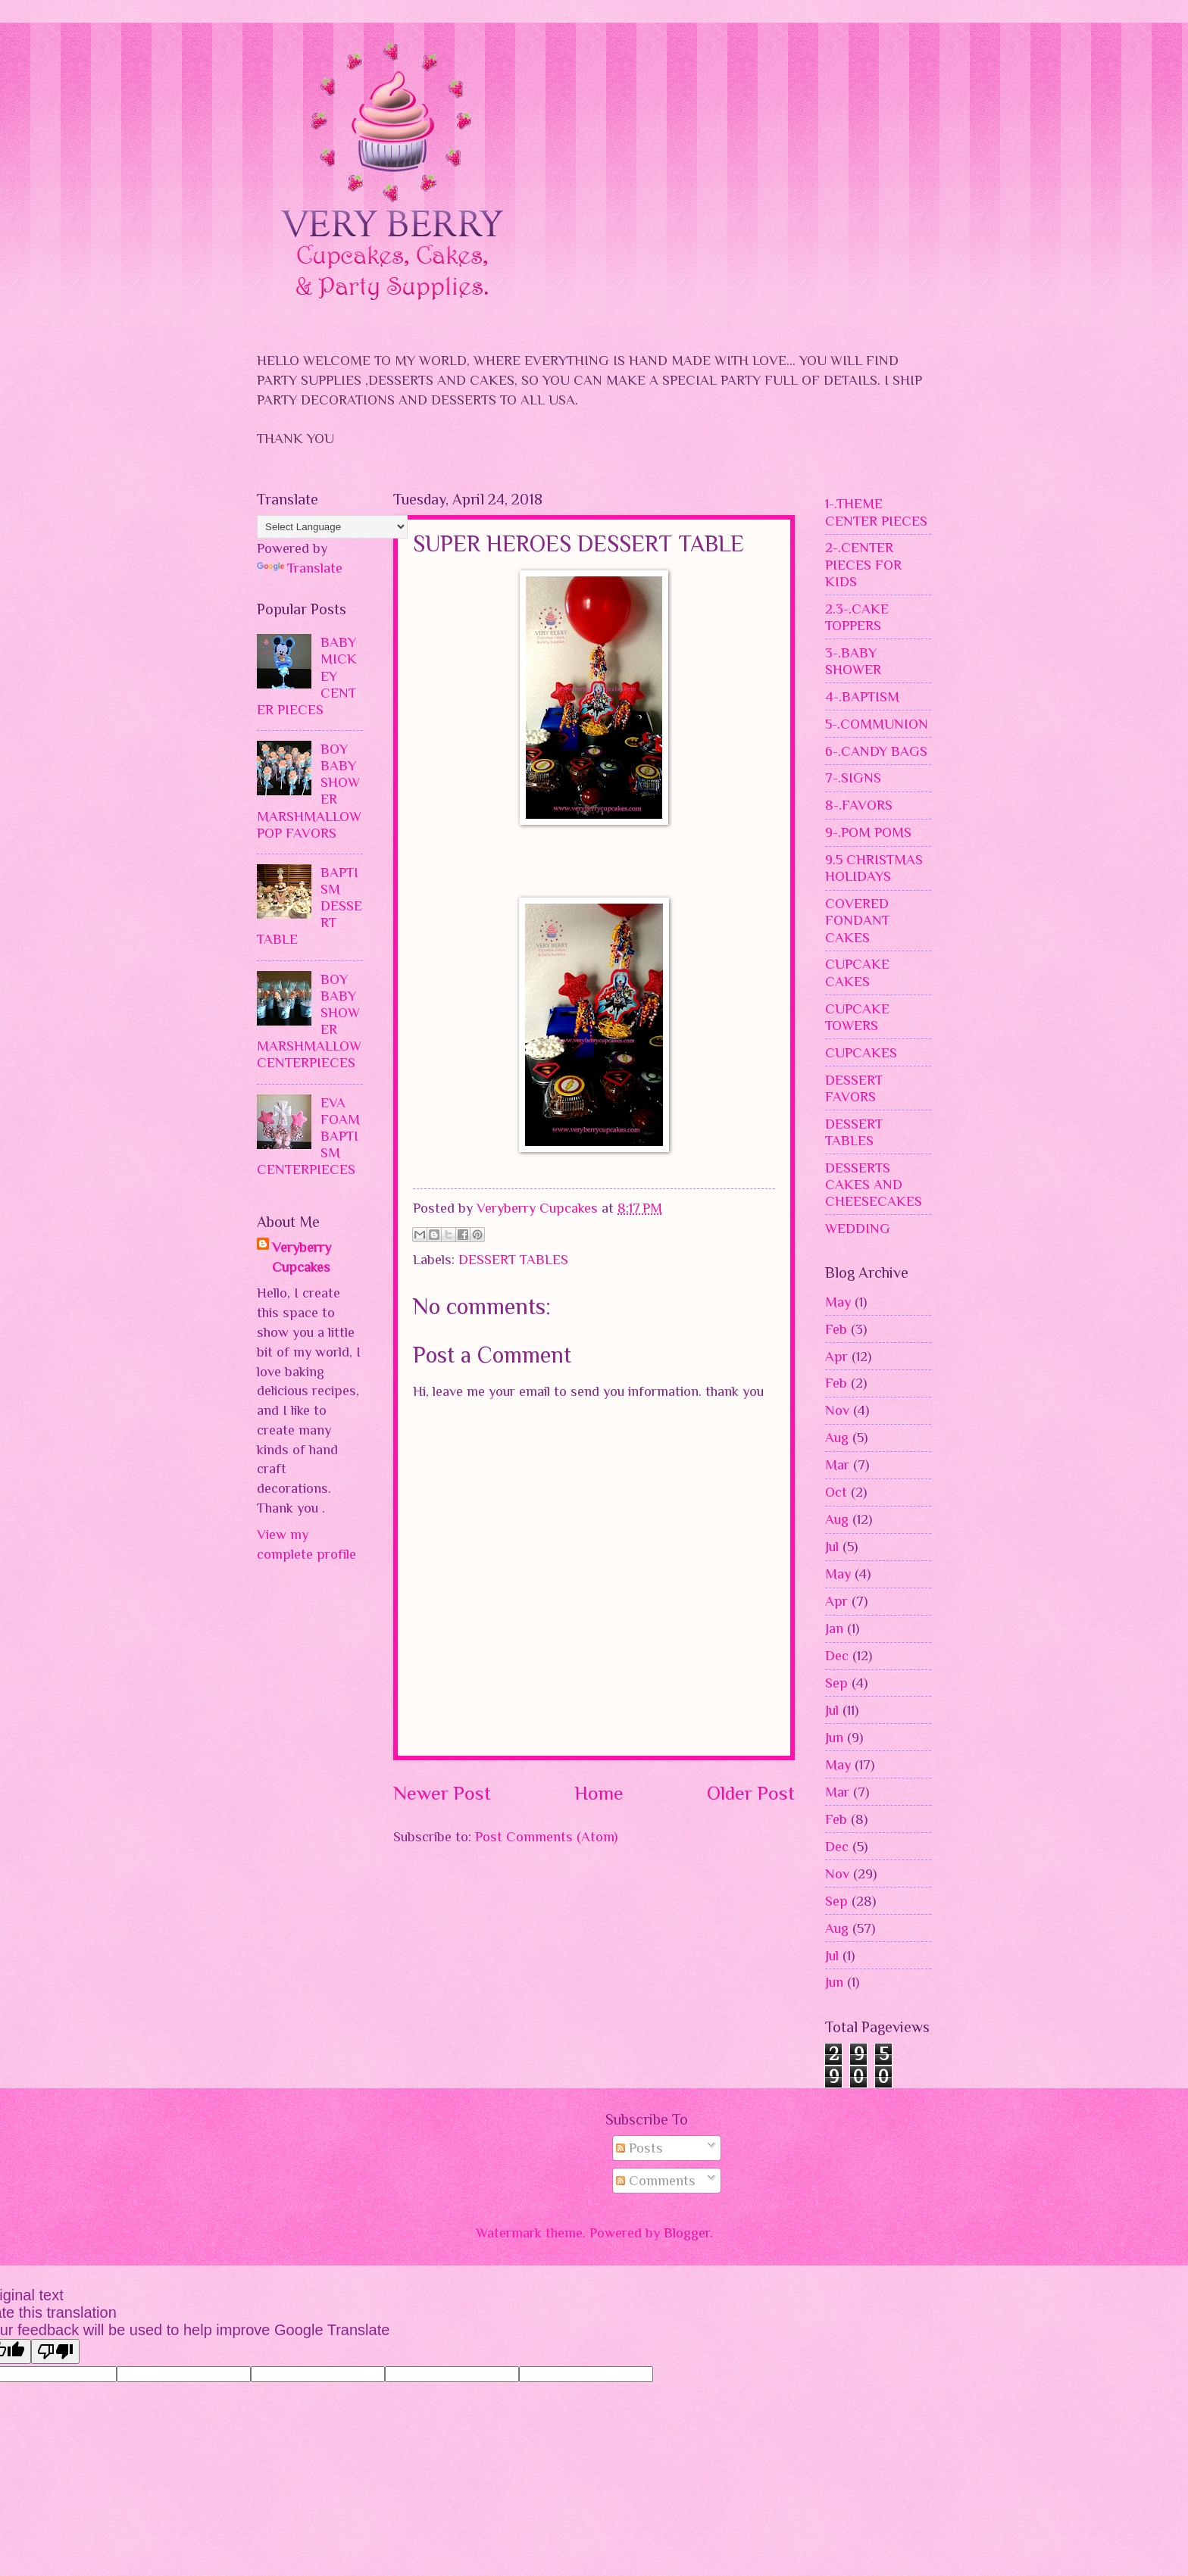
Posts (639, 2148)
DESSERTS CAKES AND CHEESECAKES (873, 1184)
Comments (656, 2180)
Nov (837, 1410)
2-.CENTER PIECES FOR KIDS (863, 564)
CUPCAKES (861, 1052)
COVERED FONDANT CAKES (857, 920)
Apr (836, 1356)
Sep (836, 1683)
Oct (836, 1492)
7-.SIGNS (853, 777)
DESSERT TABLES (513, 1259)
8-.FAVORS (859, 805)
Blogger (687, 2232)
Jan (834, 1628)
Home (599, 1793)
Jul (832, 1546)
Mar (837, 1464)
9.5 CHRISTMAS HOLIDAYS (874, 867)
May (838, 1302)
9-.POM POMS (868, 832)
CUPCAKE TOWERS (857, 1017)
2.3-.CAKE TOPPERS (857, 617)
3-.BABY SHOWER (853, 661)
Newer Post (442, 1793)
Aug (837, 1437)
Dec (837, 1655)
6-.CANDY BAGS (876, 751)
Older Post (751, 1793)
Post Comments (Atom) (546, 1836)
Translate (299, 568)
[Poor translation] (55, 2351)
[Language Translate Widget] (332, 527)
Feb (836, 1329)
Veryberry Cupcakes (301, 1257)
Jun (834, 1737)
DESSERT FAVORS (854, 1088)
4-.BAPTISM (862, 696)
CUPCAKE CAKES (857, 972)
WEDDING (857, 1228)
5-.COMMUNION (876, 724)
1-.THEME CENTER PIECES (876, 511)
